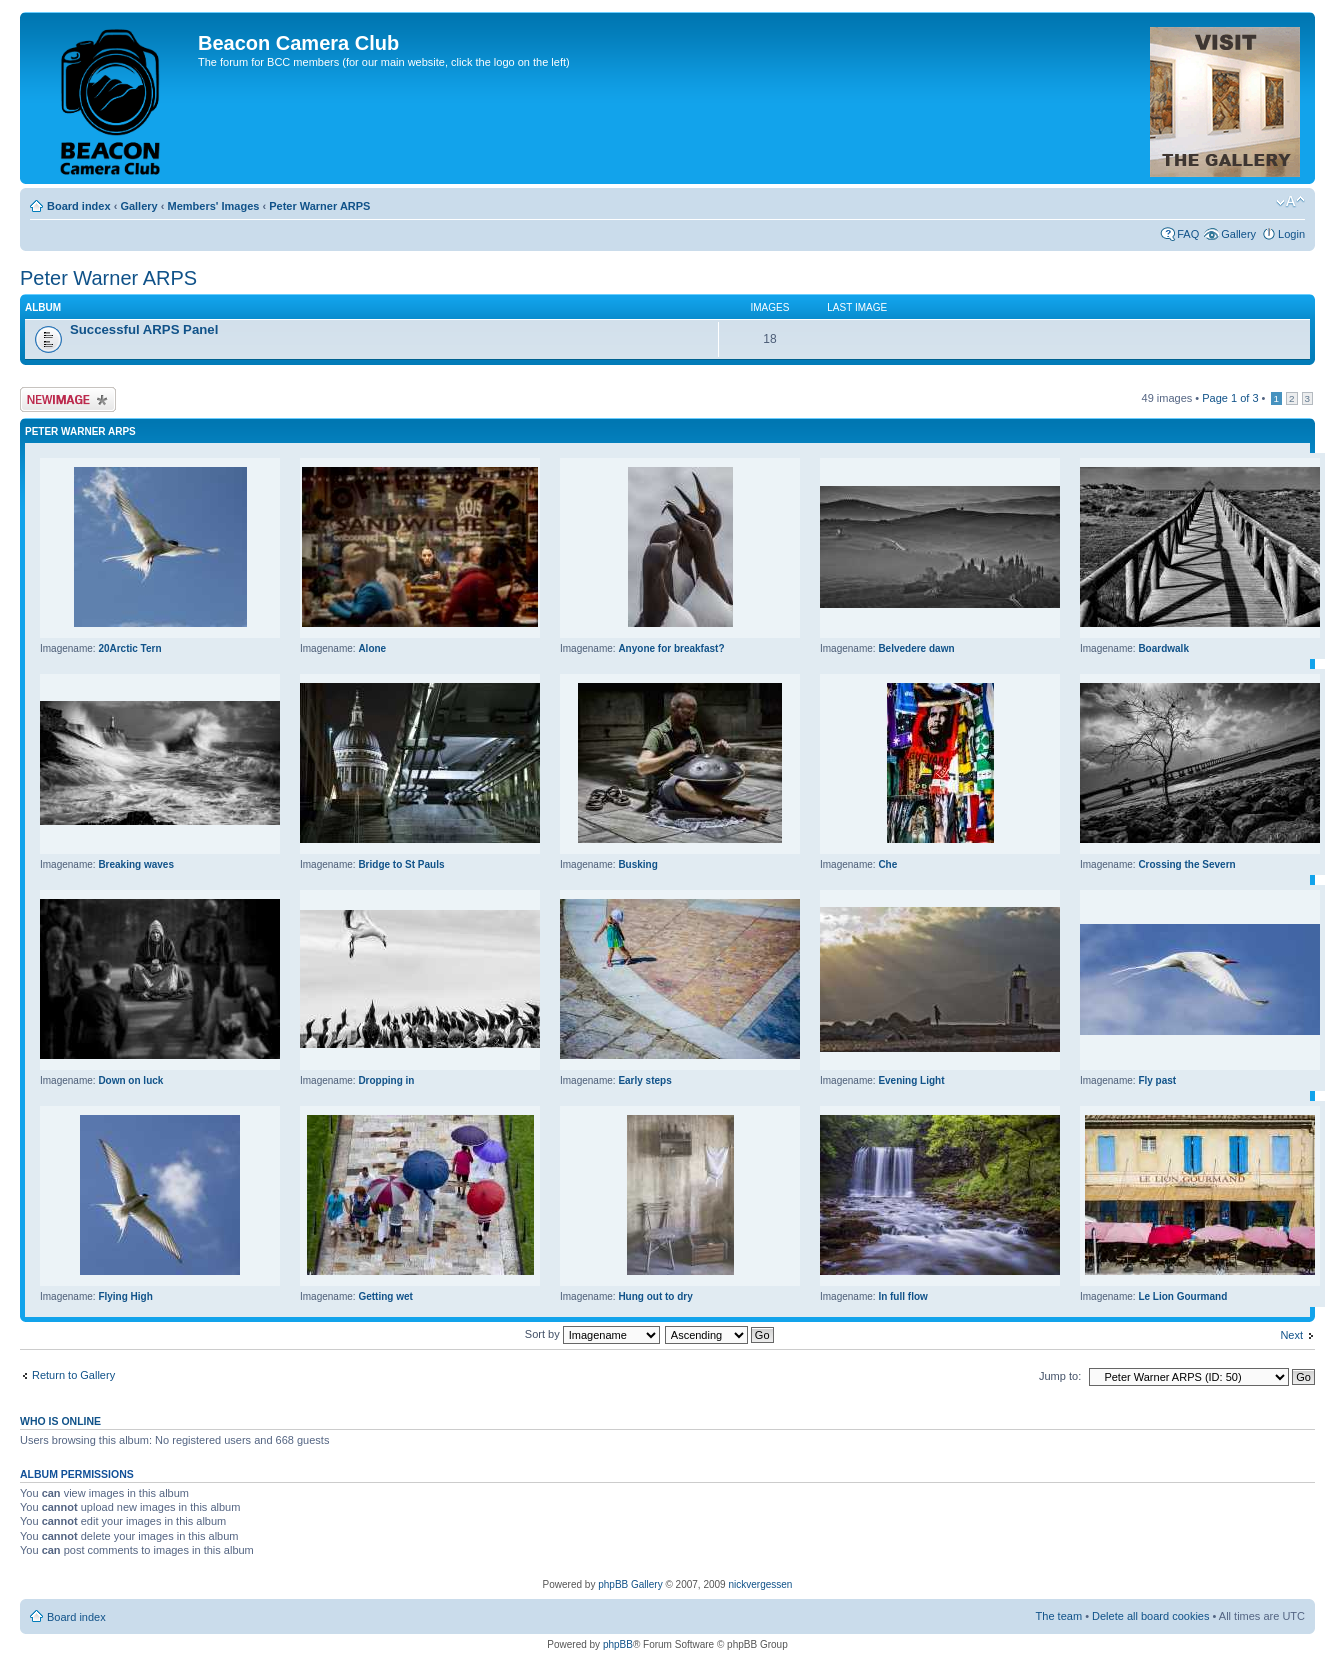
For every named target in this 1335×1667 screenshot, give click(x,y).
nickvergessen (760, 1584)
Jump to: (1060, 1376)
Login (1291, 234)
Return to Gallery (73, 1375)
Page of (1230, 398)
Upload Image (68, 399)
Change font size (1290, 202)
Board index (79, 206)
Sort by (592, 1334)
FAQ (1188, 234)
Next (1291, 1335)
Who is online (60, 1421)
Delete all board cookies (1150, 1616)
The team (1059, 1616)
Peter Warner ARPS (319, 206)
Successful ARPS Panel (144, 329)
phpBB (618, 1644)
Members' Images (213, 206)
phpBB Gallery (630, 1584)
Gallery (138, 206)
